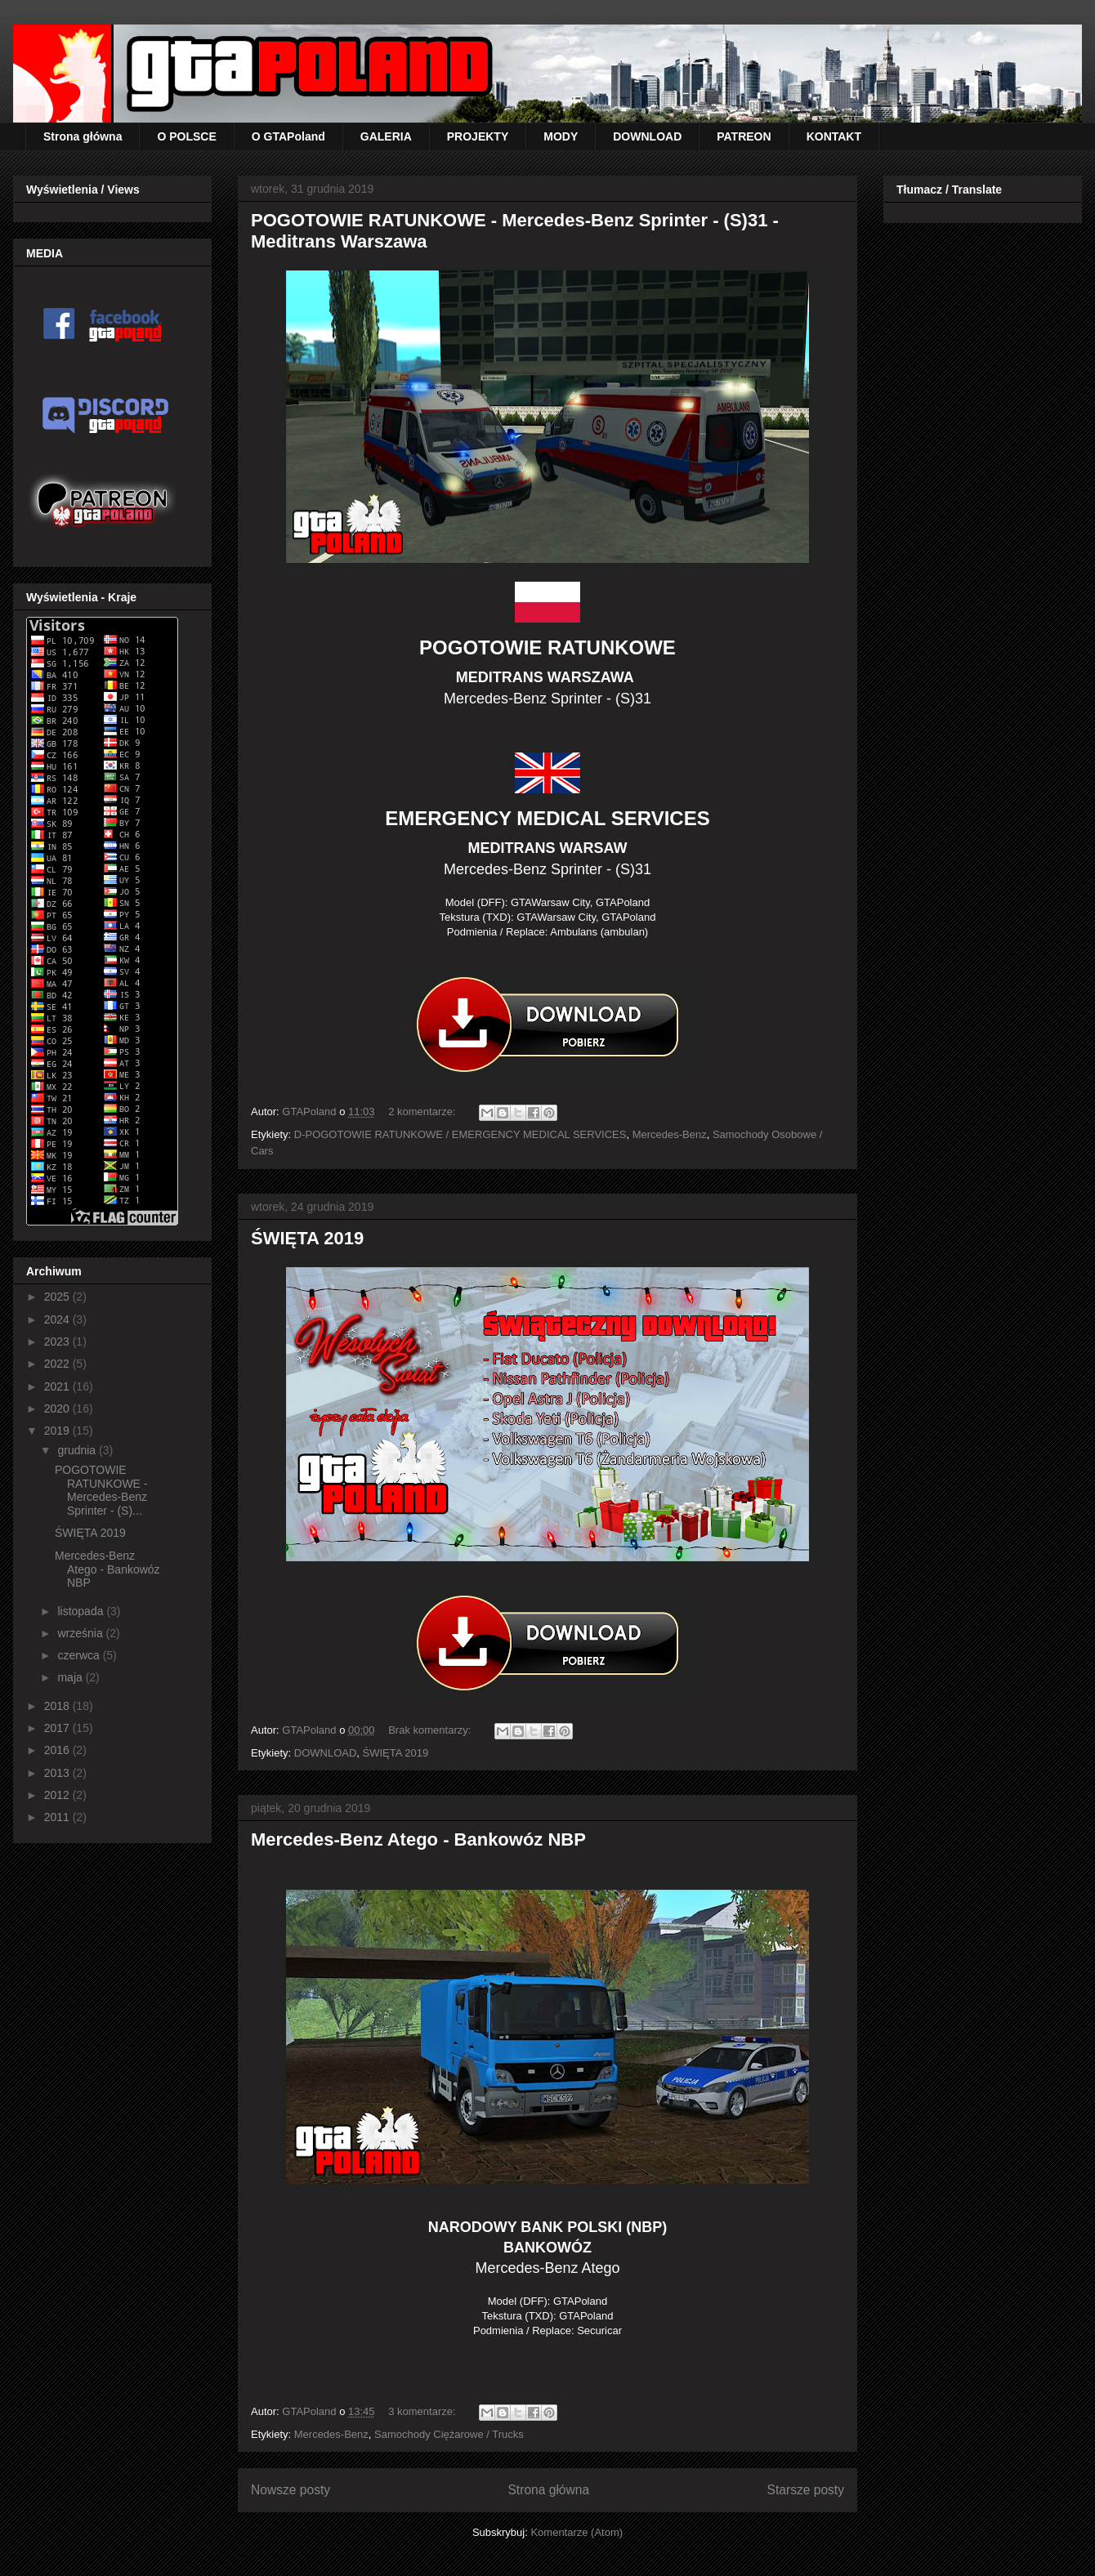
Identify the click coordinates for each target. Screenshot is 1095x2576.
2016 (58, 1750)
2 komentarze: (423, 1111)
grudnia (78, 1450)
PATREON (744, 136)
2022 (58, 1363)
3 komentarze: (423, 2411)
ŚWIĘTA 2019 (307, 1238)
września (81, 1633)
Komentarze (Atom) (576, 2532)
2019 (58, 1430)
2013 (58, 1772)
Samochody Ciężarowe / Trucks (449, 2434)
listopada (81, 1611)
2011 (58, 1817)
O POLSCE (186, 136)
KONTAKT (834, 136)
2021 (58, 1386)
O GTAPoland (288, 136)
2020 (58, 1408)
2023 (58, 1341)
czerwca (79, 1655)
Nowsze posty (290, 2490)
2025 (58, 1296)
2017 (58, 1727)
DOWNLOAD (647, 136)
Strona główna (82, 136)
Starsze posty (805, 2490)
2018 (58, 1705)
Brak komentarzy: (431, 1730)
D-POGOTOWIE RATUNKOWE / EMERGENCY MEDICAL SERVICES (460, 1134)
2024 (58, 1319)
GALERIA (386, 136)
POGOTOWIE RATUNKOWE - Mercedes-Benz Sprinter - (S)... (101, 1490)
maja (71, 1677)
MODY (560, 136)
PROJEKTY (477, 136)
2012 (58, 1794)
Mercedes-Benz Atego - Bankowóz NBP (418, 1839)
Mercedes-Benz (669, 1134)
